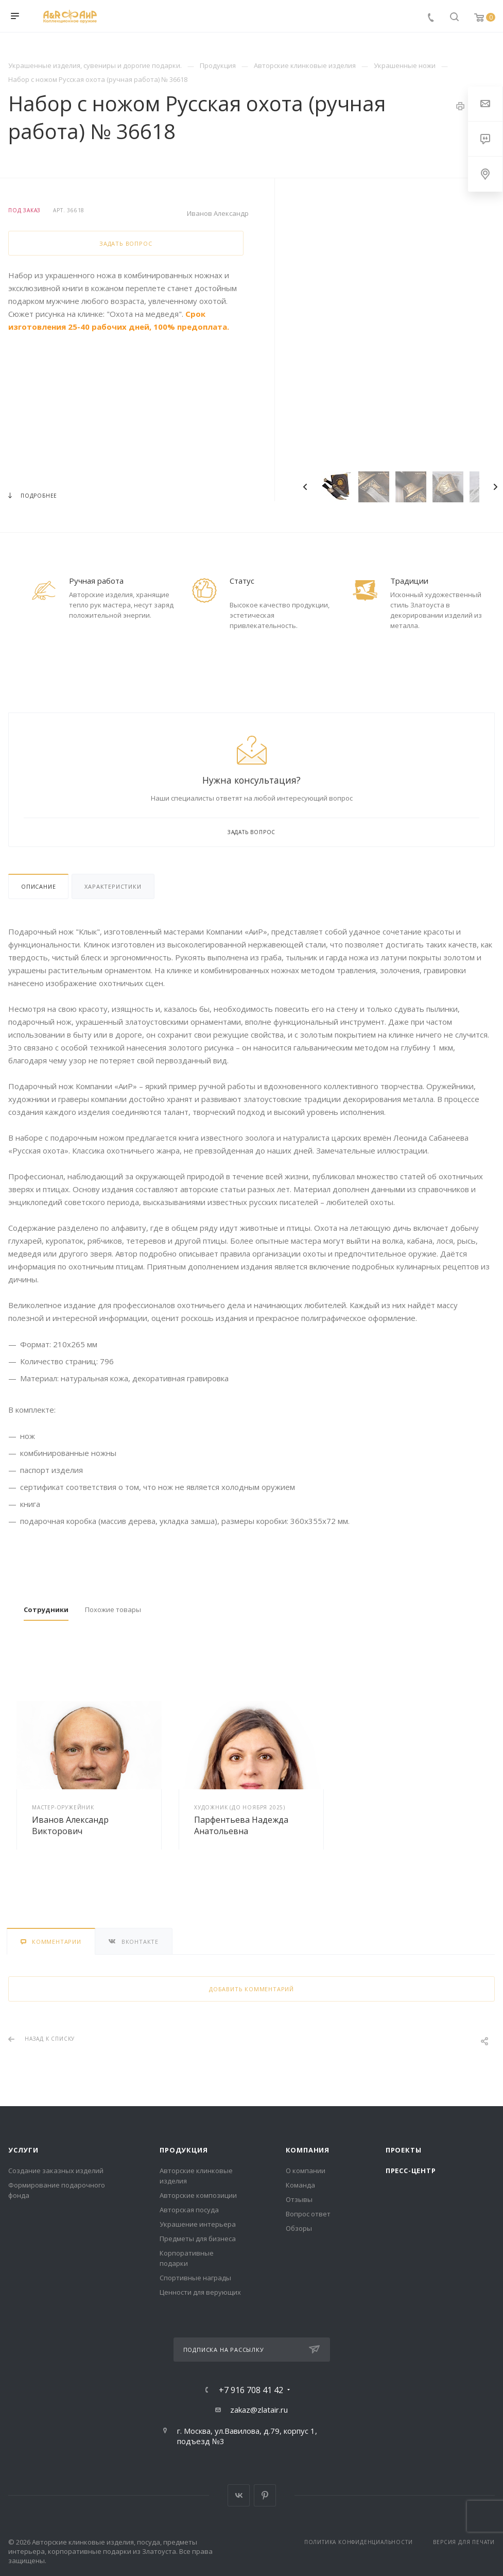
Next (495, 486)
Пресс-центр (411, 2170)
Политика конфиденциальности (358, 2542)
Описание (38, 886)
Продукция (183, 2150)
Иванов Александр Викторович (70, 1825)
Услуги (23, 2150)
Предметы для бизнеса (198, 2238)
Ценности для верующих (200, 2292)
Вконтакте (239, 2495)
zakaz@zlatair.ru (259, 2409)
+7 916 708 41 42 (251, 2390)
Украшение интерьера (198, 2224)
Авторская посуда (189, 2209)
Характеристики (112, 886)
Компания (307, 2150)
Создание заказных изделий (55, 2170)
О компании (305, 2170)
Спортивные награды (195, 2277)
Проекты (404, 2150)
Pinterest (265, 2495)
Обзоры (299, 2228)
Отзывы (299, 2199)
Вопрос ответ (308, 2213)
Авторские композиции (198, 2195)
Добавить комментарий (251, 1989)
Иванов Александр (218, 213)
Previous (305, 486)
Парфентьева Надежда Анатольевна (241, 1825)
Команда (300, 2185)
